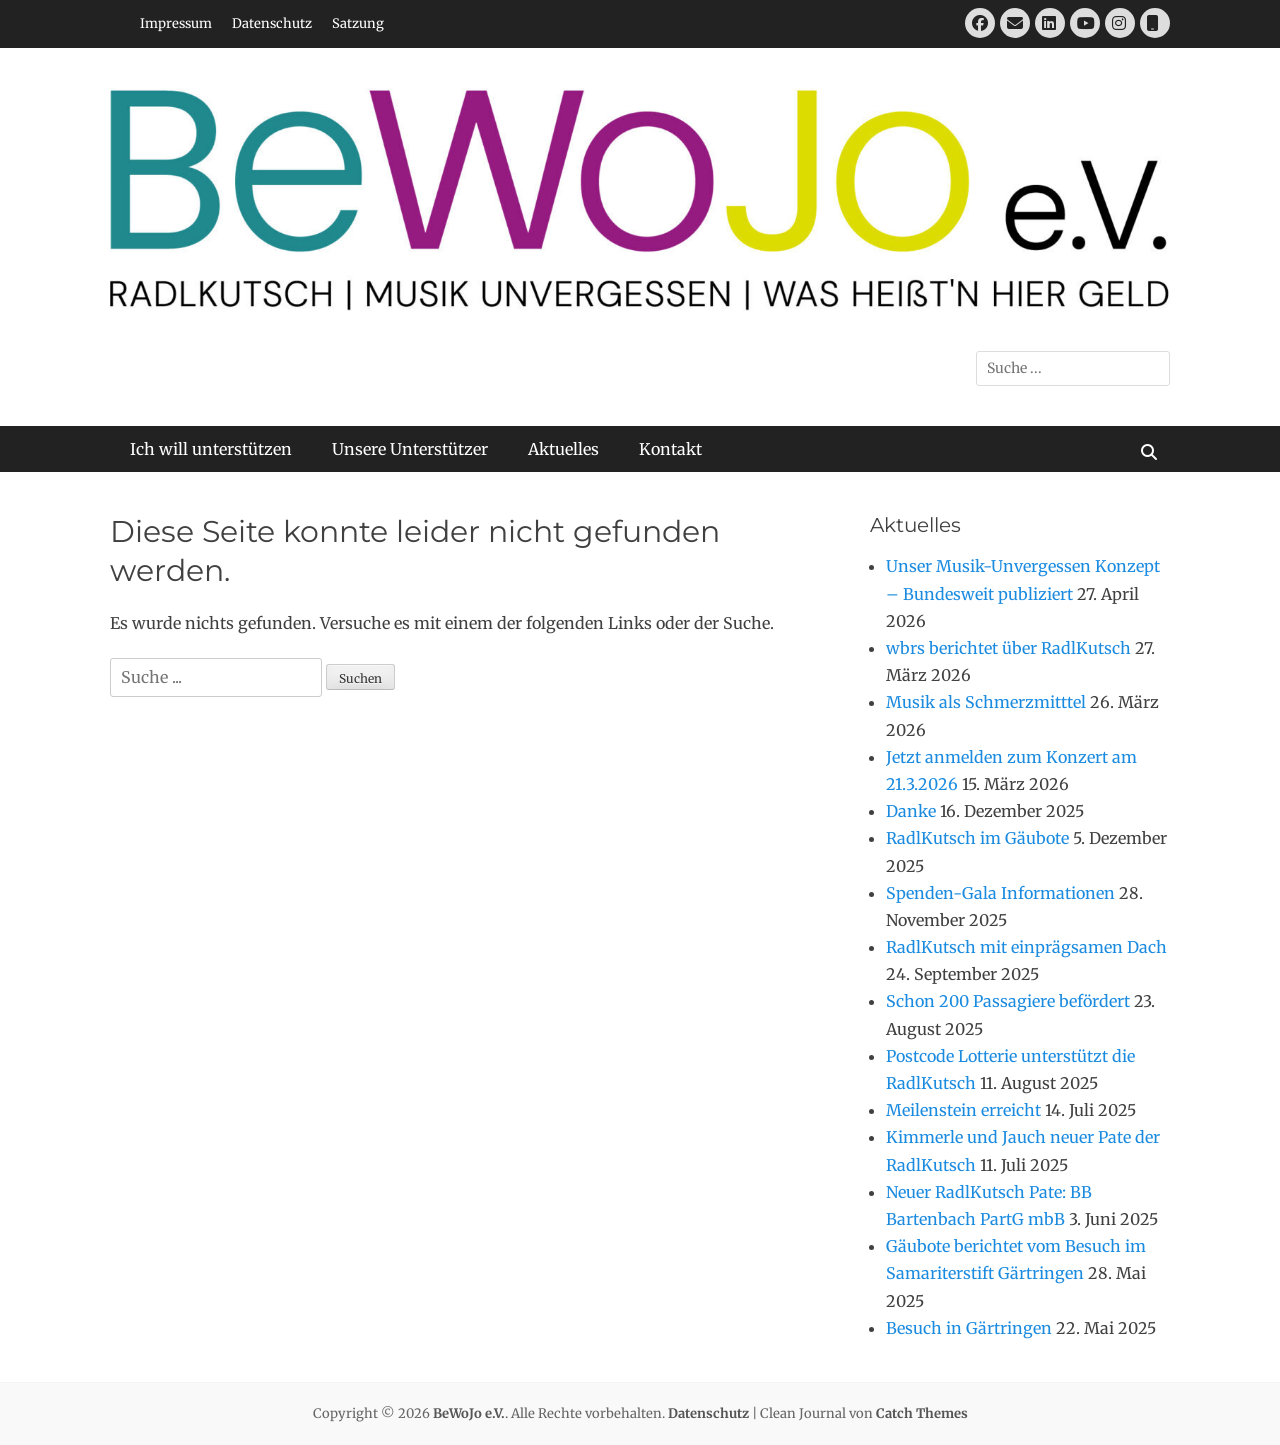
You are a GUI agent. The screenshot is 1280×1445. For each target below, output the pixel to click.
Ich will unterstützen (211, 449)
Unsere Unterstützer (410, 449)
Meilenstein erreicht (963, 1110)
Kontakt (670, 449)
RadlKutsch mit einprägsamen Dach (1026, 947)
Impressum (176, 23)
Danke (911, 811)
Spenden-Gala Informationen (1000, 893)
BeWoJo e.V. (469, 1413)
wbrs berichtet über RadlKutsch (1008, 648)
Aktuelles (563, 449)
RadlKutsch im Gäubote (977, 838)
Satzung (358, 23)
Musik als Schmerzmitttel (986, 702)
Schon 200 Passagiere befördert (1008, 1001)
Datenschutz (272, 23)
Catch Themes (922, 1413)
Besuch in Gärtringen (969, 1328)
